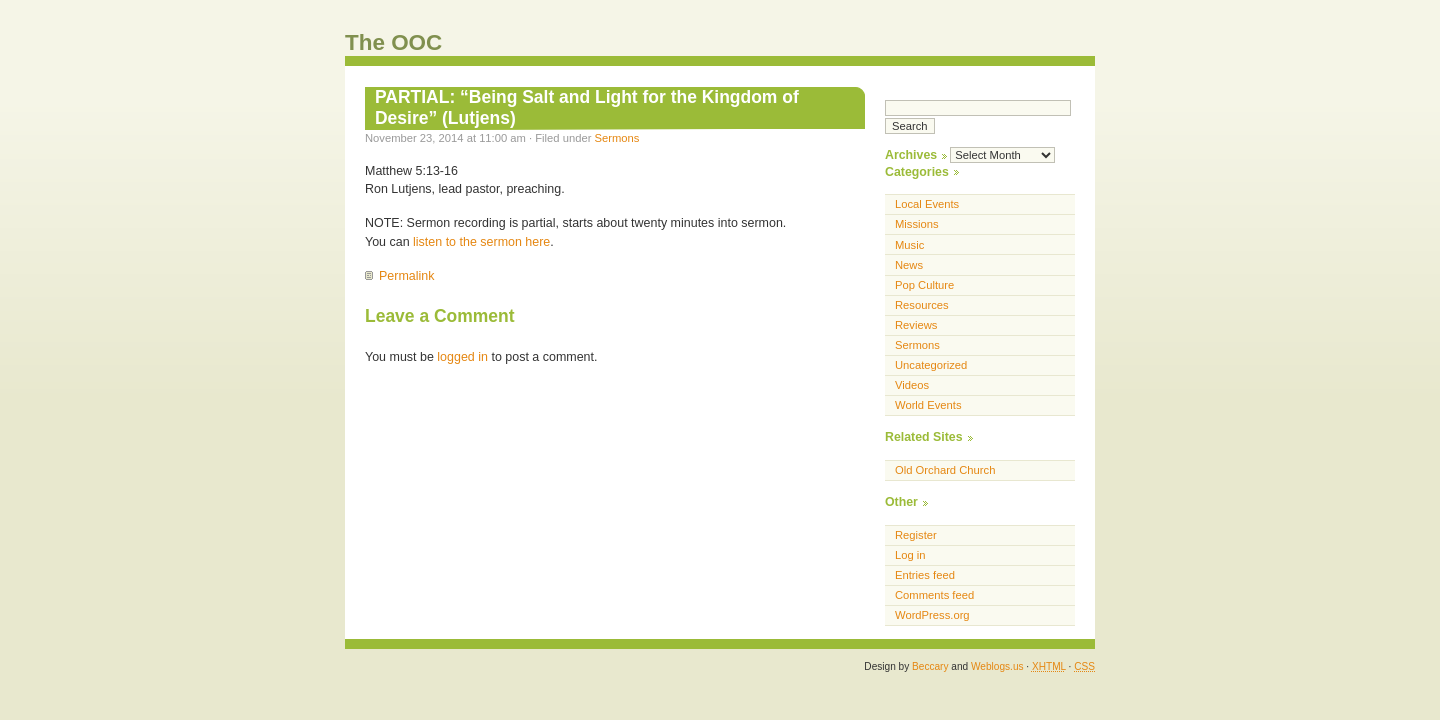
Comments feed (934, 595)
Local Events (927, 204)
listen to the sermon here (481, 242)
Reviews (916, 325)
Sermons (617, 138)
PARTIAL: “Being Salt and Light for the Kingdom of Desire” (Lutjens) (587, 107)
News (909, 265)
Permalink (406, 276)
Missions (917, 224)
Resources (922, 305)
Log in (910, 555)
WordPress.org (932, 615)
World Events (928, 405)
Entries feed (925, 575)
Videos (912, 385)
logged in (462, 357)
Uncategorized (931, 365)
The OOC (393, 42)
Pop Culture (924, 285)
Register (916, 535)
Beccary (930, 666)
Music (909, 245)
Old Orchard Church (945, 470)
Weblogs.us (997, 666)
